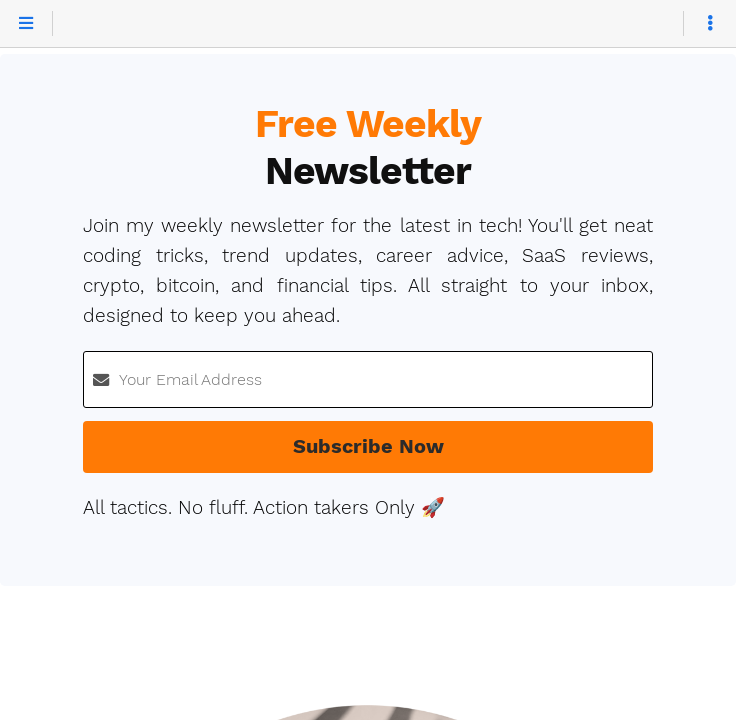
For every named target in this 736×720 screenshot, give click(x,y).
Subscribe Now (368, 446)
